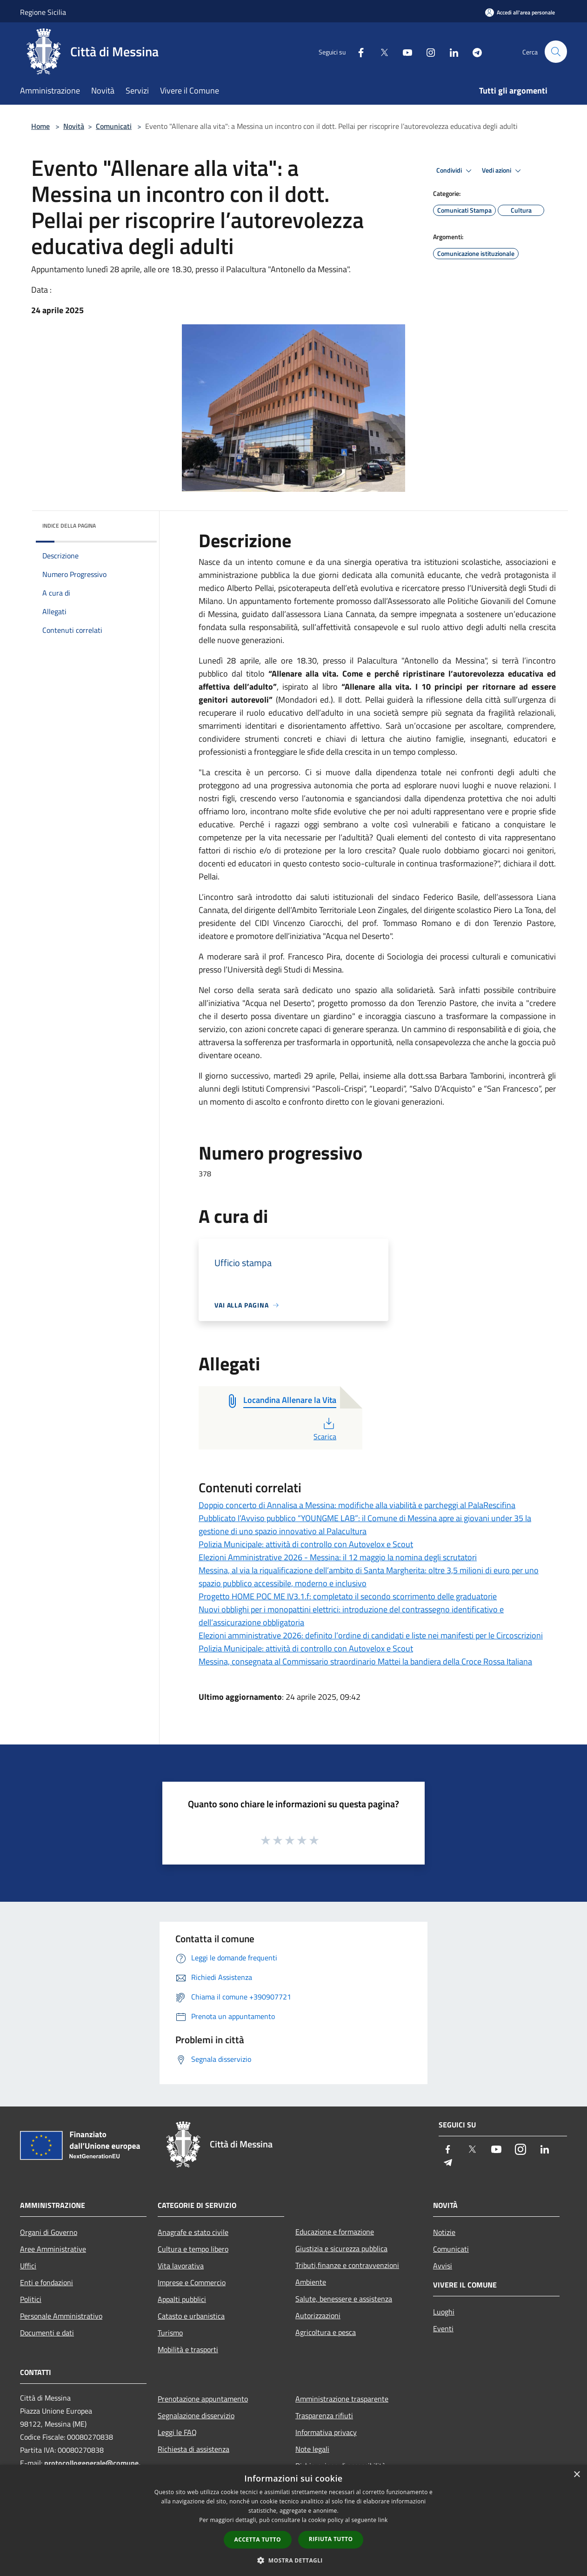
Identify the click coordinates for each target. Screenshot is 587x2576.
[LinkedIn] (449, 51)
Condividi (455, 170)
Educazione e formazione (334, 2231)
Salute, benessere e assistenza (343, 2298)
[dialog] (293, 2520)
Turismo (170, 2332)
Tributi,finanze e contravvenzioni (347, 2265)
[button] (293, 2560)
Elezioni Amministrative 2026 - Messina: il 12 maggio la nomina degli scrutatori (338, 1557)
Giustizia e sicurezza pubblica (341, 2248)
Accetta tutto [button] (257, 2539)
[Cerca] (556, 51)
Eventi (443, 2328)
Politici (30, 2299)
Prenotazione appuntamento (203, 2398)
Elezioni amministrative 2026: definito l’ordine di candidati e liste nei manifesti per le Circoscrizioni (371, 1635)
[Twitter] (380, 51)
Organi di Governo (48, 2232)
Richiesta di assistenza (193, 2449)
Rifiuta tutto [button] (331, 2539)
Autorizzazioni (317, 2315)
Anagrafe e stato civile (193, 2232)
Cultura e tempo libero (193, 2248)
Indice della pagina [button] (69, 525)
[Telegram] (473, 51)
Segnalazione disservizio (196, 2415)
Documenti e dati (47, 2332)
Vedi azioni (503, 170)
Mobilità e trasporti (188, 2349)
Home (40, 126)
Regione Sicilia (43, 12)
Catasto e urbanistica (191, 2315)
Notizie (444, 2232)
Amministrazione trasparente (341, 2398)
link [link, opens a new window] (383, 2520)
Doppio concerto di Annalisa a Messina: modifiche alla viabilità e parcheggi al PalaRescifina (357, 1505)
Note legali (312, 2449)
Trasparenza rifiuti (324, 2415)
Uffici (28, 2265)
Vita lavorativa (181, 2265)
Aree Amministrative (53, 2248)
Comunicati (114, 126)
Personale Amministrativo (61, 2315)
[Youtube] (403, 51)
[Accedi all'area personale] (520, 12)
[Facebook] (356, 51)
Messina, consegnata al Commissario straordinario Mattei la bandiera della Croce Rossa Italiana (365, 1661)
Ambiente (310, 2282)
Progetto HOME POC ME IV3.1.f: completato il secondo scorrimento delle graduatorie (348, 1596)
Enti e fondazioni (46, 2282)
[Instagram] (426, 51)
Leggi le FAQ (177, 2432)
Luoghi (443, 2311)
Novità (73, 126)
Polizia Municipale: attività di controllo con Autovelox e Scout (306, 1544)
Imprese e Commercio (192, 2282)
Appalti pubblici (182, 2299)
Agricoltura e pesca (325, 2332)
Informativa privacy (326, 2432)
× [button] (576, 2474)
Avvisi (442, 2265)
